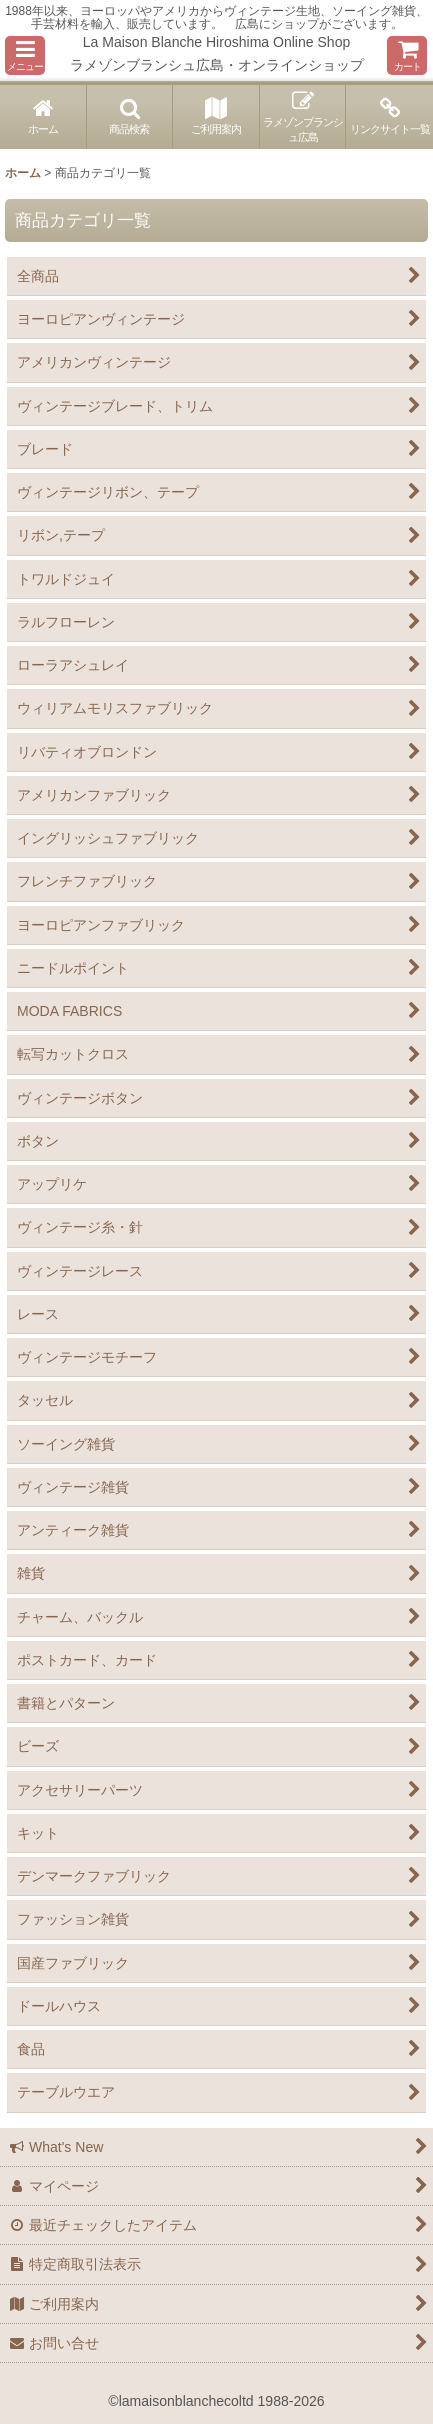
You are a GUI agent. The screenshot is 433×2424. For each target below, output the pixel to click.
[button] (25, 55)
